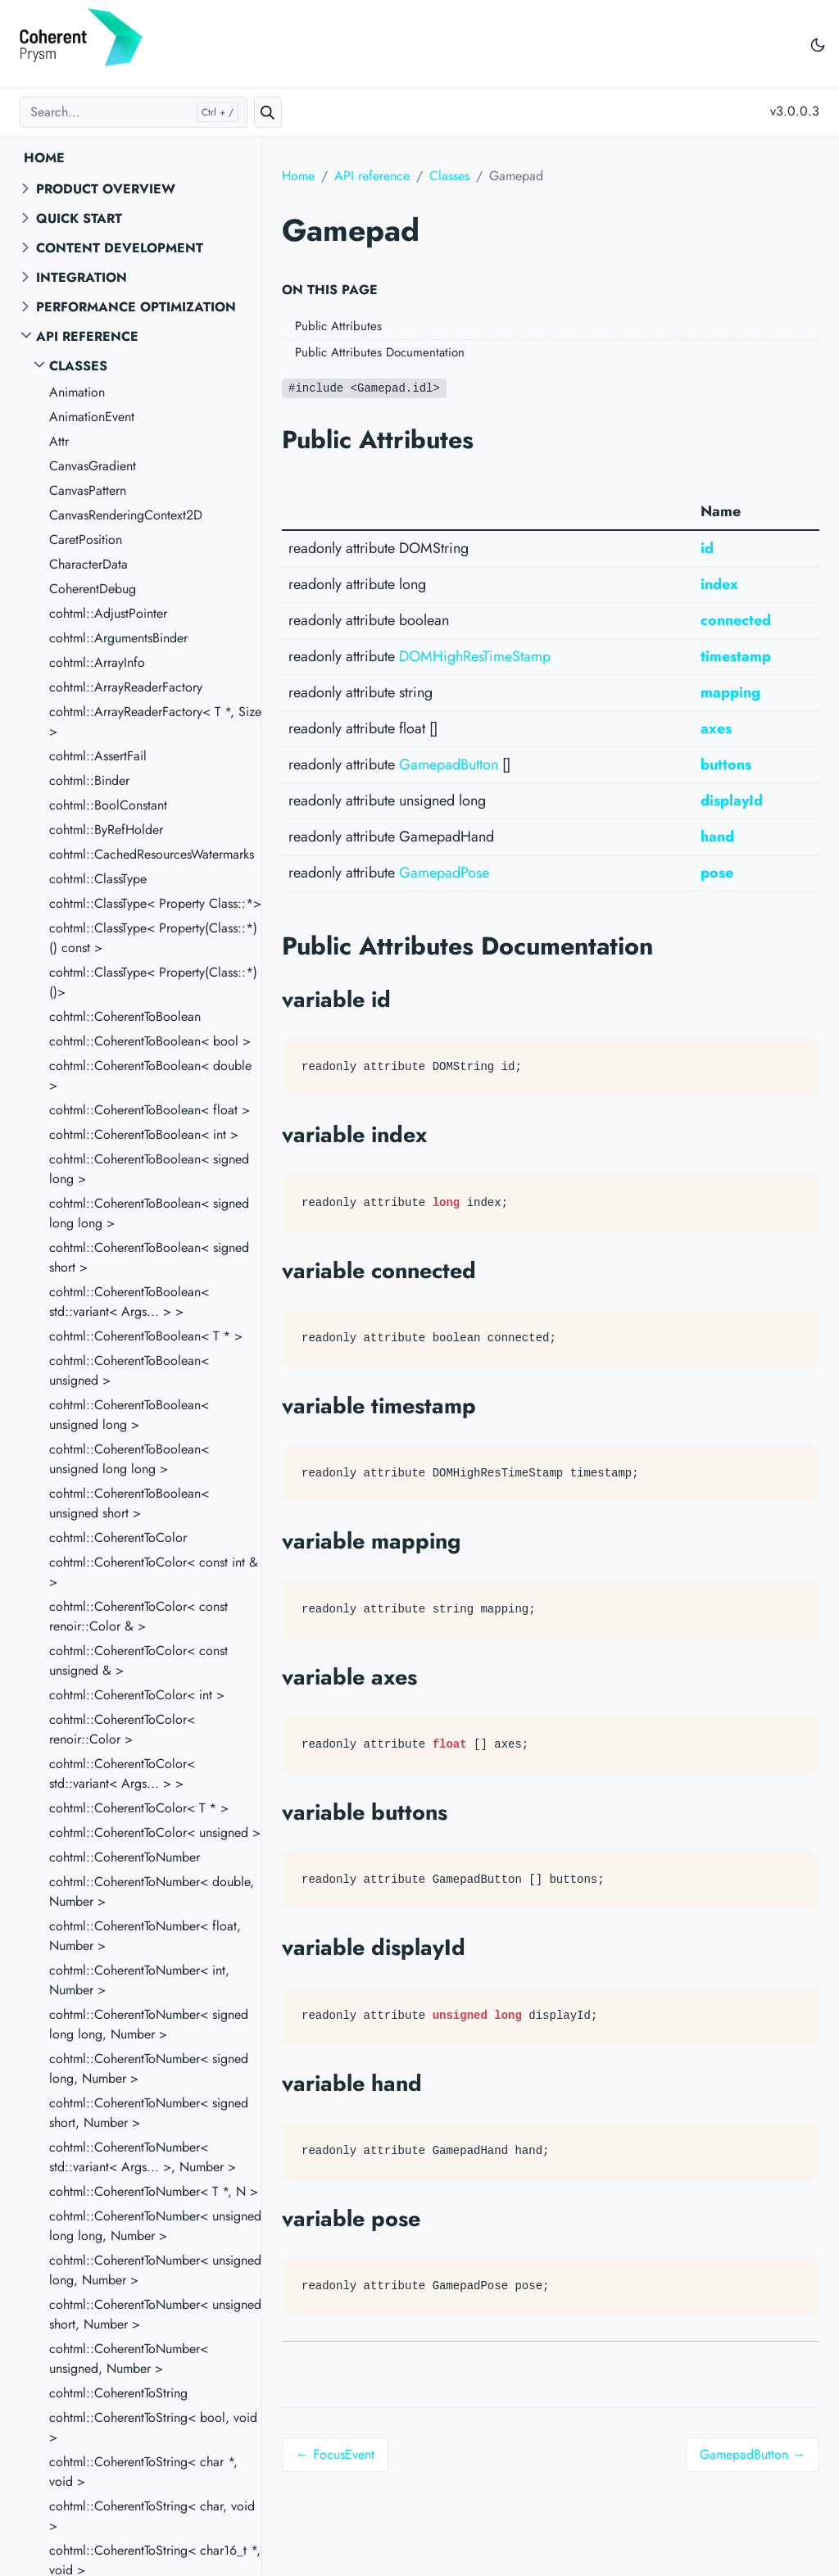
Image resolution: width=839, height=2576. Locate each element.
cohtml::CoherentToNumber (124, 1857)
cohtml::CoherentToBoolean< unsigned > (129, 1370)
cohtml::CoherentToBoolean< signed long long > (149, 1213)
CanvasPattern (87, 490)
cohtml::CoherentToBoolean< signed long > (149, 1169)
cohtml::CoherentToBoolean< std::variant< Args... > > (129, 1301)
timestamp (736, 656)
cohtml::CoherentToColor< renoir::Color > (122, 1729)
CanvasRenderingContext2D (125, 515)
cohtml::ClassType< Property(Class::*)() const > (153, 937)
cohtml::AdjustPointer (108, 613)
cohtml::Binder (89, 780)
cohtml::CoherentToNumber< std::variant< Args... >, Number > (142, 2157)
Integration (81, 277)
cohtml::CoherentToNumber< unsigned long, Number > (155, 2270)
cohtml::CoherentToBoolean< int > (143, 1134)
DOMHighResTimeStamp (475, 656)
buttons (726, 764)
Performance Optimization (136, 306)
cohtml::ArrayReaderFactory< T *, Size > (155, 721)
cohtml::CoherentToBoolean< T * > (146, 1336)
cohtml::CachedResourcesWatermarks (151, 854)
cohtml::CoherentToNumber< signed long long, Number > (148, 2024)
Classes (78, 365)
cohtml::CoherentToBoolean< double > (150, 1075)
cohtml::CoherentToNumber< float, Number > (145, 1935)
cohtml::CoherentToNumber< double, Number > (151, 1891)
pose (717, 872)
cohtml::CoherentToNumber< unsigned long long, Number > (155, 2225)
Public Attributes (338, 326)
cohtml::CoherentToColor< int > (136, 1694)
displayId (732, 800)
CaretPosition (85, 539)
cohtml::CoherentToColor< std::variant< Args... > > (122, 1773)
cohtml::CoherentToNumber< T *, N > (153, 2191)
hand (717, 836)
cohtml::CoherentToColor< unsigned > (155, 1832)
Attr (59, 441)
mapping (730, 692)
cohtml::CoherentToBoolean (125, 1016)
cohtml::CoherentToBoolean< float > (149, 1109)
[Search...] (133, 112)
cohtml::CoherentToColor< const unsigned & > (138, 1660)
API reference (87, 336)
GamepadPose (444, 872)
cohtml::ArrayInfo (97, 662)
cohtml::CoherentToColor (118, 1537)
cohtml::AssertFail (98, 755)
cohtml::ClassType (98, 878)
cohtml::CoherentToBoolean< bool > (150, 1041)
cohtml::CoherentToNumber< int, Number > (139, 1980)
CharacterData (88, 564)
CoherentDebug (92, 588)
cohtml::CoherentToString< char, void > (152, 2516)
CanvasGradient (92, 465)
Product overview (105, 188)
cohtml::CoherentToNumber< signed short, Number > (148, 2112)
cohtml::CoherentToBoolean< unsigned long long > (129, 1459)
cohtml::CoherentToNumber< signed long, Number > (148, 2068)
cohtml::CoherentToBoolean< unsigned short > (129, 1503)
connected (736, 620)
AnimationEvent (91, 416)
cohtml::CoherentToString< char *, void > (143, 2471)
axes (716, 728)
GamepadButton (448, 764)
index (719, 584)
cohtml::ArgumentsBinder (118, 637)
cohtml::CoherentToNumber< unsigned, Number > (128, 2358)
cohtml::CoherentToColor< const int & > (153, 1572)
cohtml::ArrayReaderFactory (125, 687)
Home (44, 157)
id (707, 548)
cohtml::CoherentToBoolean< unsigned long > (129, 1414)
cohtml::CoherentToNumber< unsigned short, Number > (155, 2314)
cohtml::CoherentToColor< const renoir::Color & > (138, 1616)
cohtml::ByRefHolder (106, 829)
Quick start (79, 218)
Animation (77, 392)
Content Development (119, 247)
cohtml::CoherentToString (118, 2392)
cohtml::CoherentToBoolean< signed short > (149, 1257)
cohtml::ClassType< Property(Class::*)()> (153, 982)
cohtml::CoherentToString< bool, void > (153, 2427)
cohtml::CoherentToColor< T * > (139, 1807)
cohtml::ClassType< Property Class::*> (155, 903)
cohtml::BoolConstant (108, 805)
